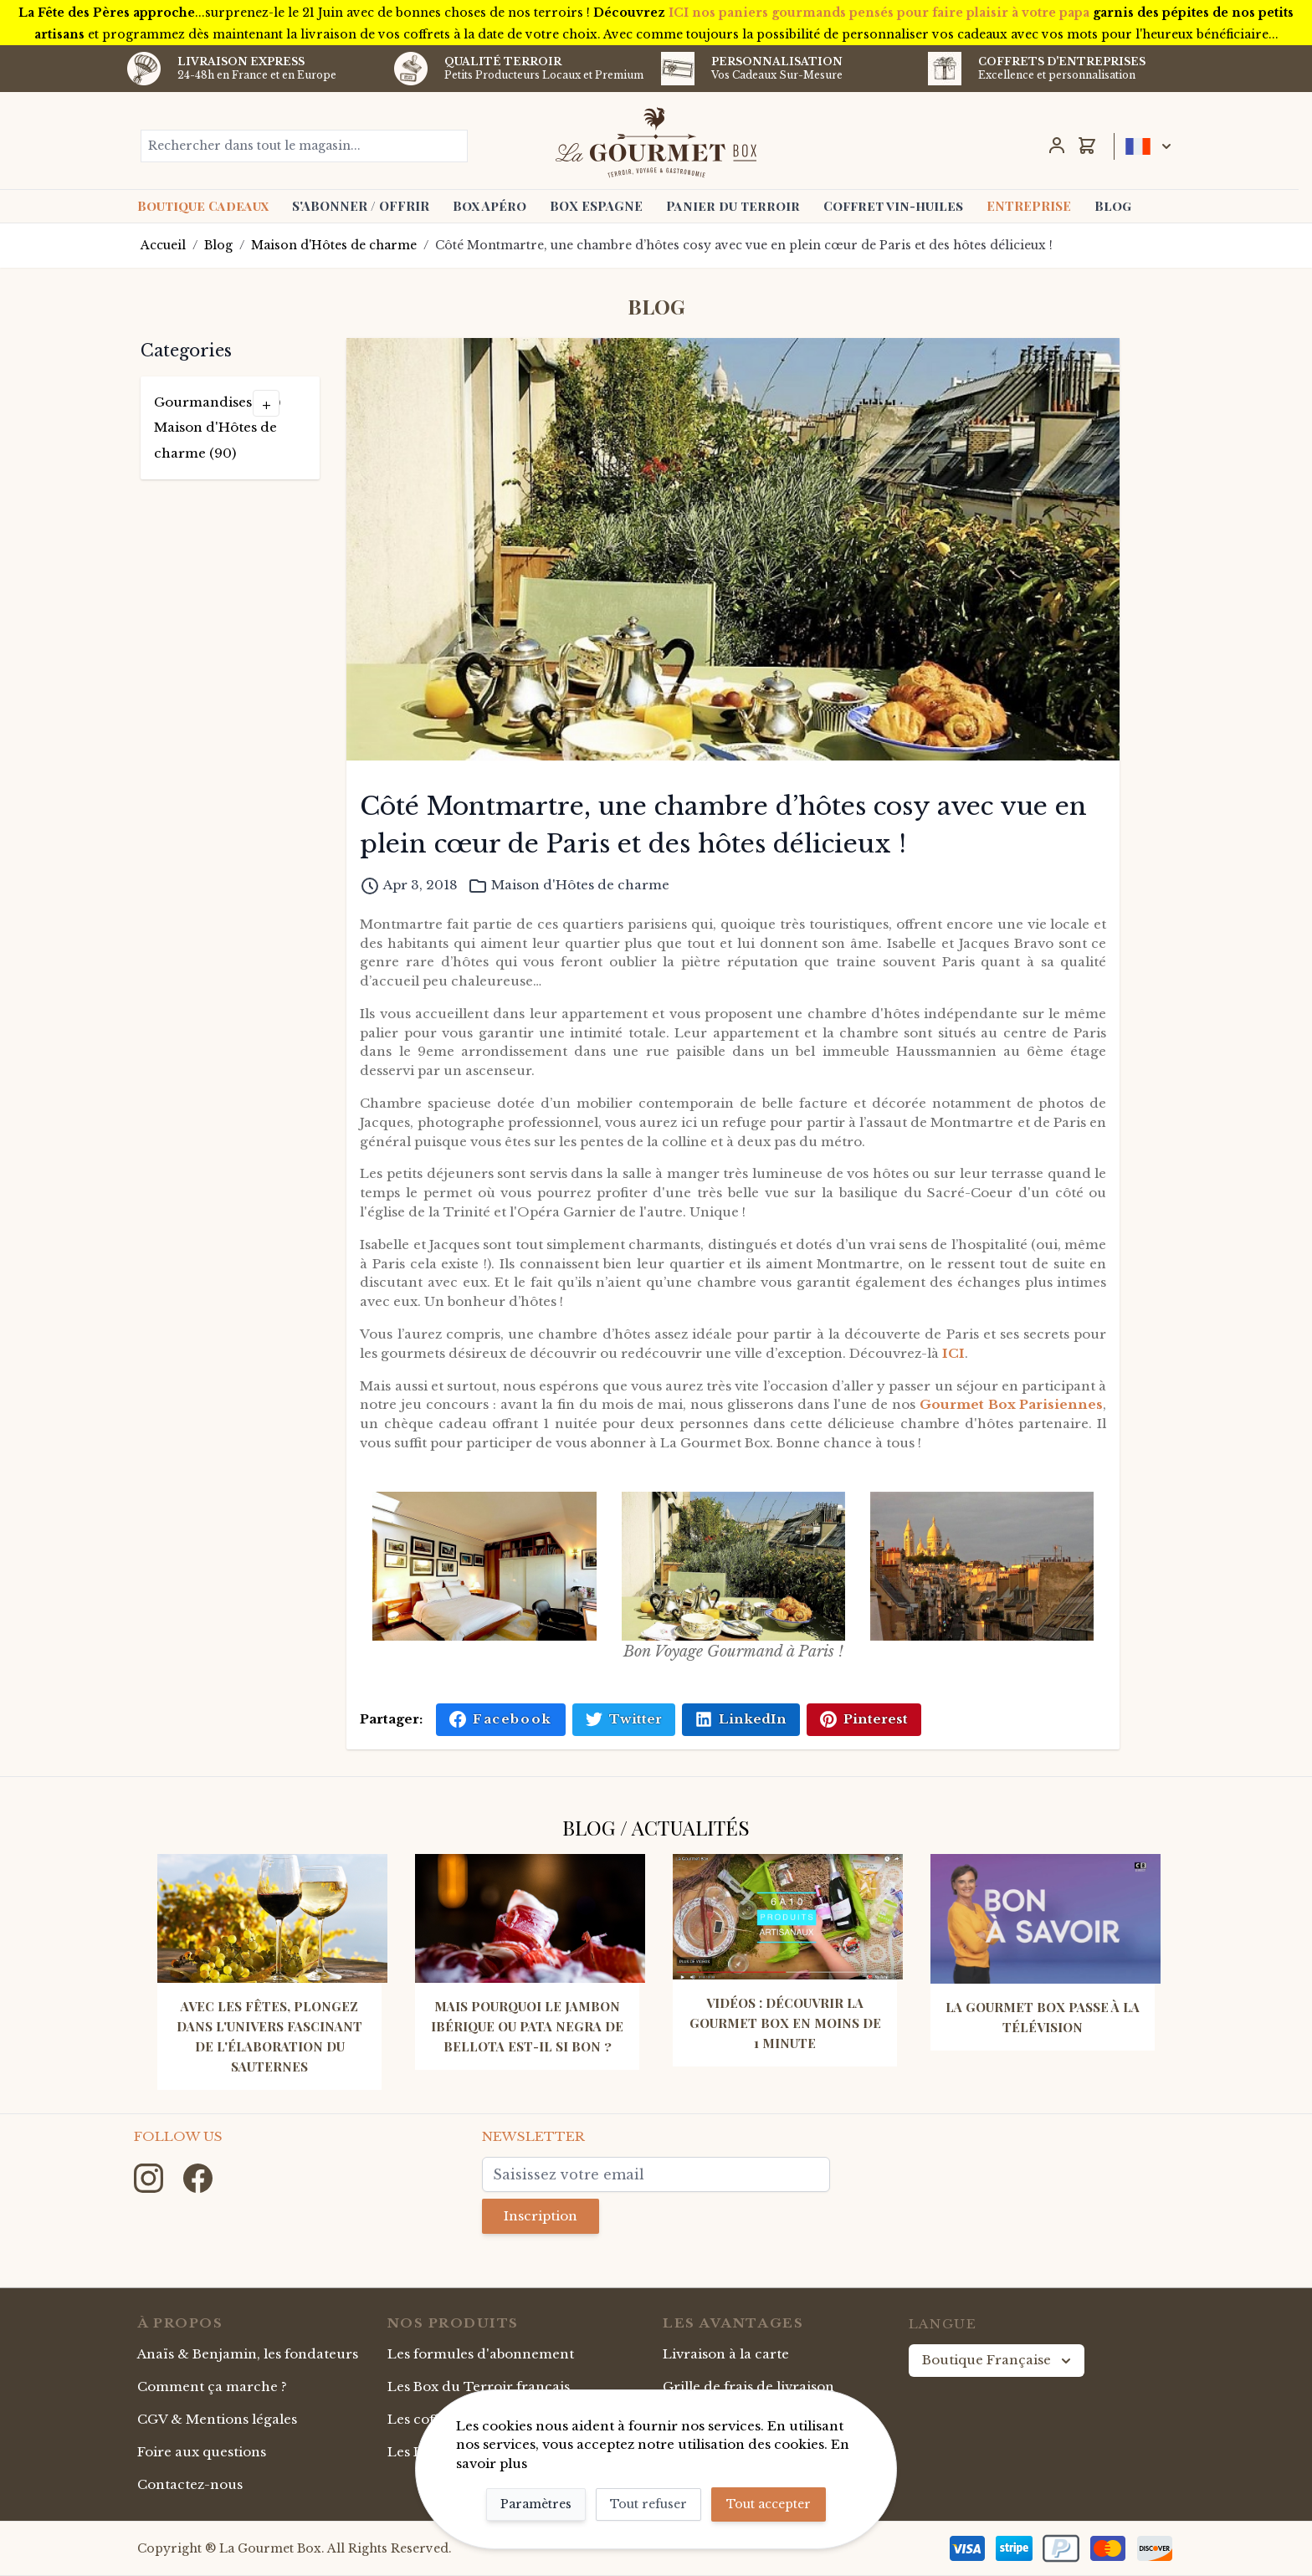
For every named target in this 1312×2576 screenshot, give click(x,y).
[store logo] (656, 142)
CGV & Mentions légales (217, 2419)
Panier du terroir (733, 205)
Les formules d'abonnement (480, 2354)
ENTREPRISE (1029, 205)
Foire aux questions (201, 2452)
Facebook (500, 1719)
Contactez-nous (190, 2484)
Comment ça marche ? (212, 2386)
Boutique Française (998, 2360)
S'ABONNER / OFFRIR (360, 205)
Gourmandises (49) (217, 402)
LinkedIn (741, 1719)
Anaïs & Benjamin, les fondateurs (247, 2354)
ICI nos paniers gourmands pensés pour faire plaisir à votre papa (879, 12)
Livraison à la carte (726, 2354)
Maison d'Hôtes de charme (334, 245)
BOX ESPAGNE (596, 205)
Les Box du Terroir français (478, 2386)
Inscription (540, 2216)
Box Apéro (489, 205)
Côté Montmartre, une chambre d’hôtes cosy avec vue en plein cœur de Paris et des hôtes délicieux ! (744, 245)
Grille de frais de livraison (748, 2386)
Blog (1112, 205)
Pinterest (864, 1719)
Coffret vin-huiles (893, 205)
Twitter (624, 1719)
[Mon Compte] (1057, 146)
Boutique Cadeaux (203, 205)
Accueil (163, 245)
